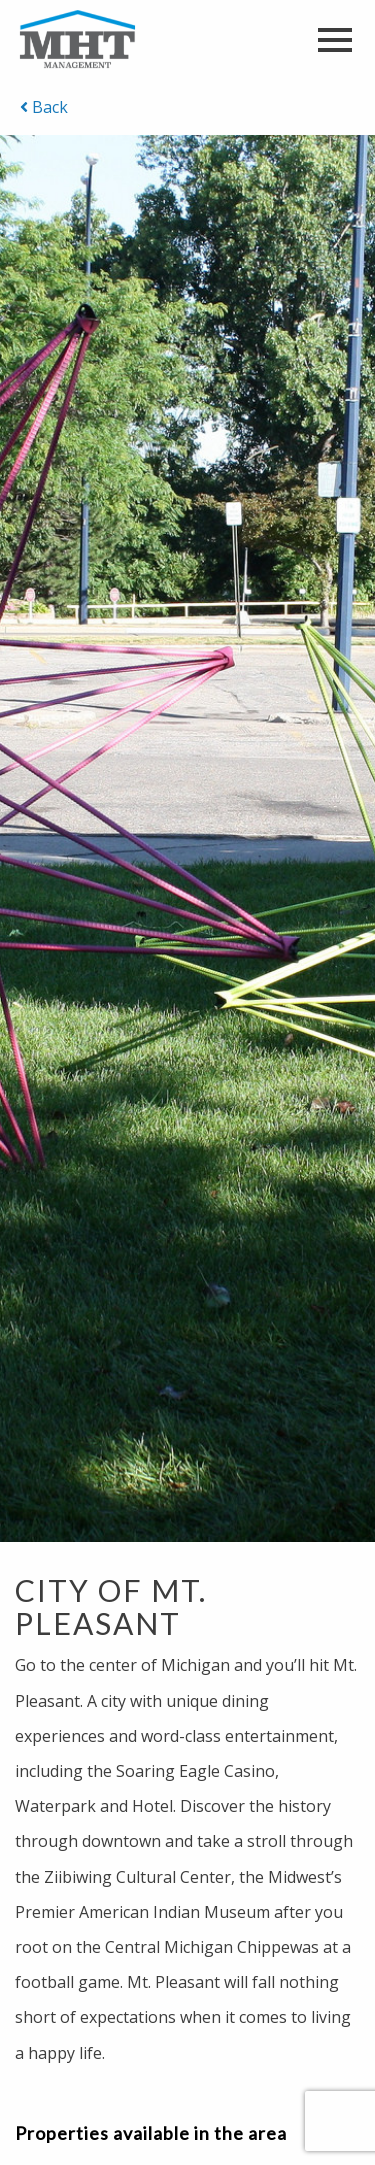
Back (44, 107)
